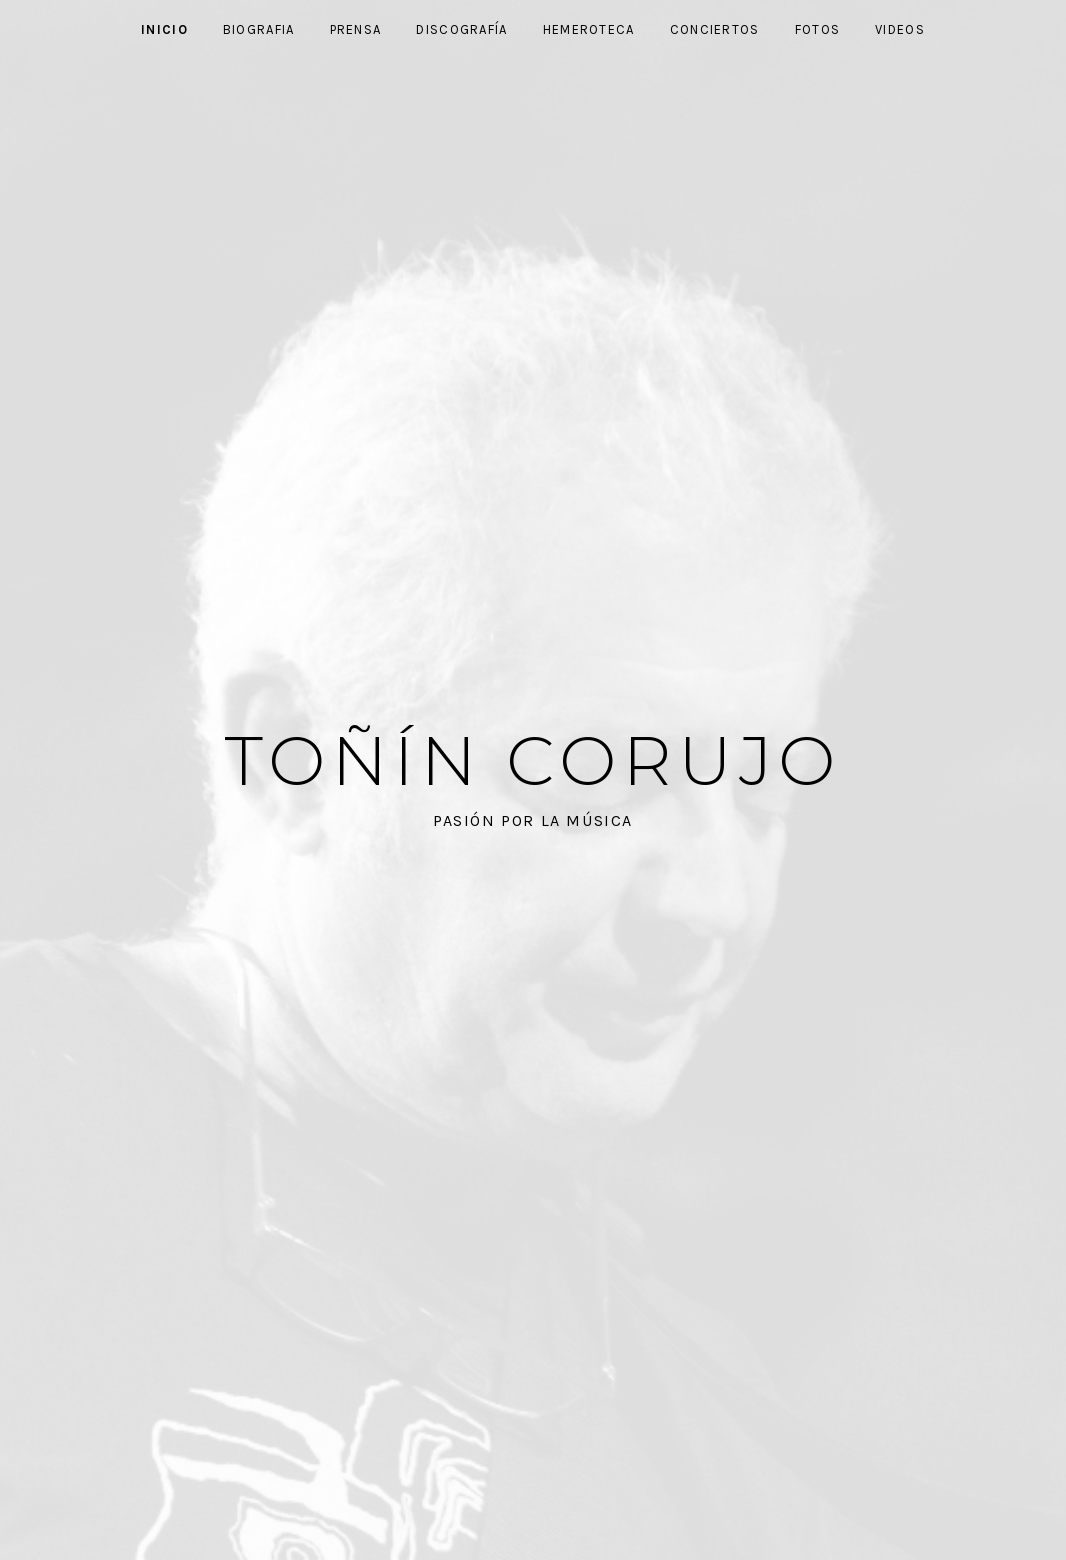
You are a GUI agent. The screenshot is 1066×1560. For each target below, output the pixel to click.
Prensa (356, 29)
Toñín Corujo (533, 760)
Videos (900, 29)
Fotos (818, 29)
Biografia (259, 29)
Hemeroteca (589, 29)
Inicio (164, 29)
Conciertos (715, 29)
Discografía (461, 29)
